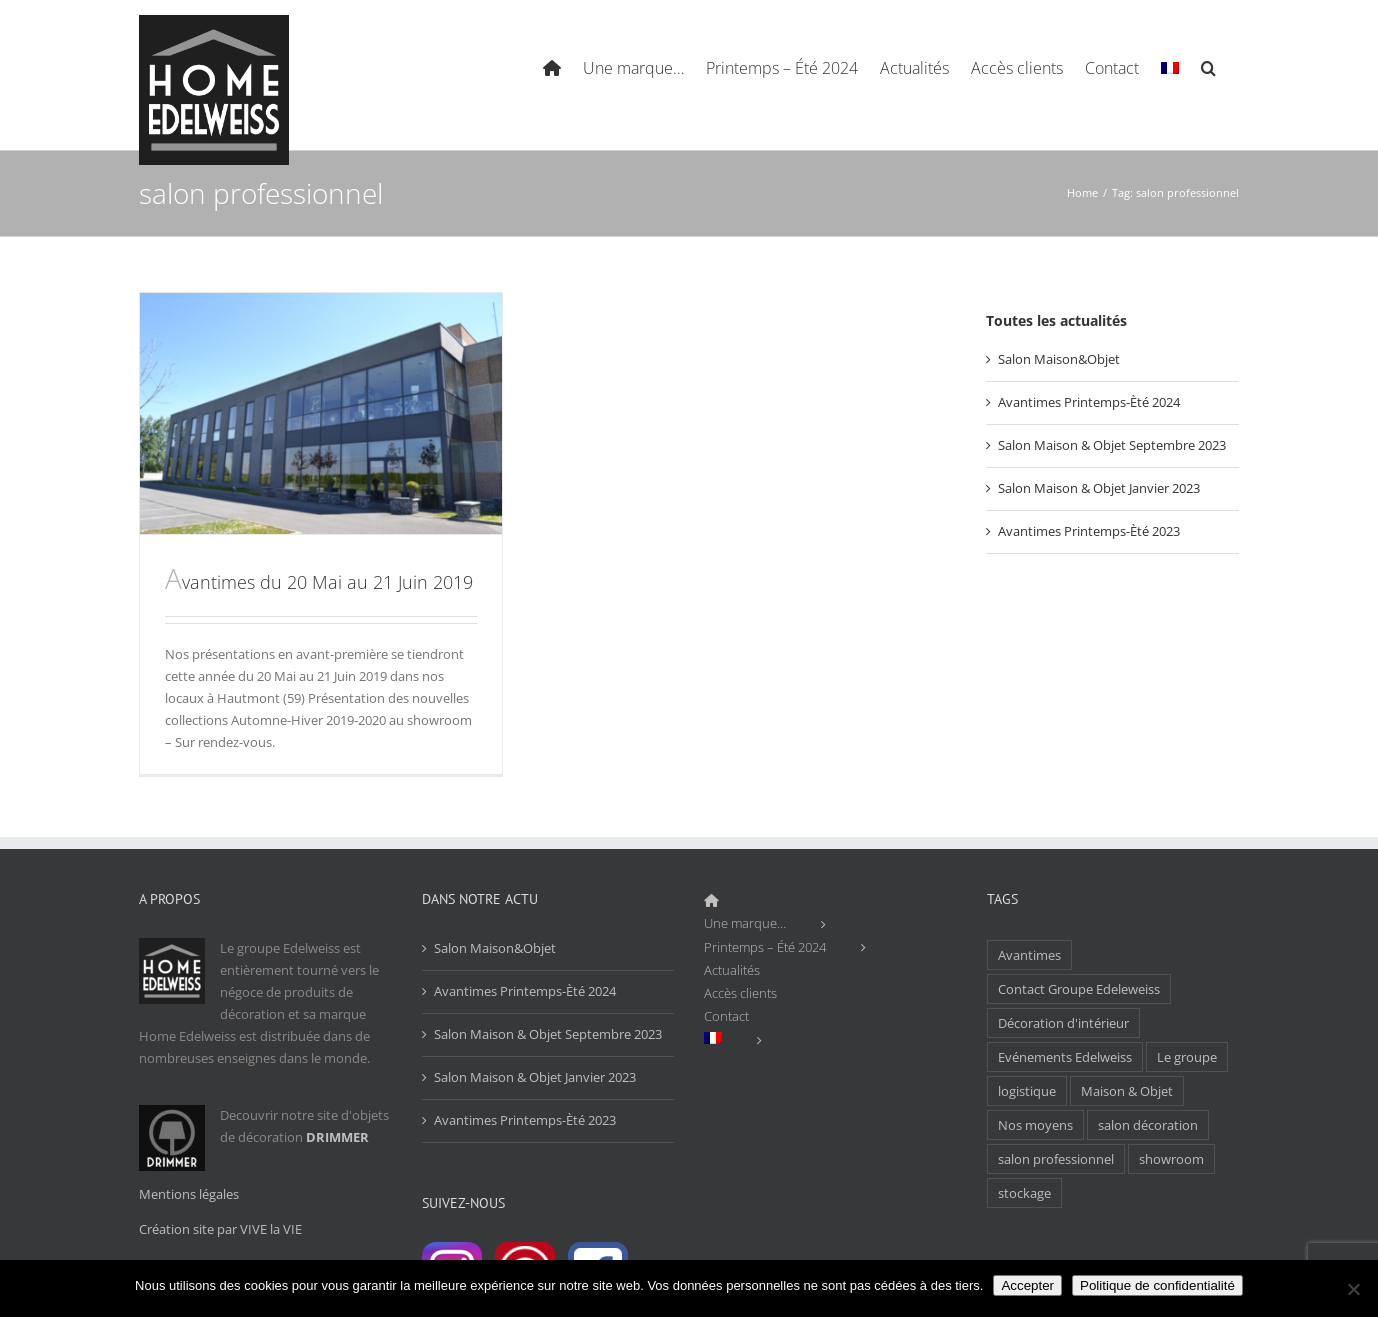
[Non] (1353, 1289)
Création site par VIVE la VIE (220, 1229)
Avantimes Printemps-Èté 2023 (1089, 531)
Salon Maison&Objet (1059, 359)
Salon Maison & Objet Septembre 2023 (1112, 445)
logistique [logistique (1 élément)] (1027, 1091)
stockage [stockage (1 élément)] (1024, 1193)
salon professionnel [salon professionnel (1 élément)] (1056, 1159)
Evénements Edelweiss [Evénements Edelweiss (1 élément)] (1065, 1057)
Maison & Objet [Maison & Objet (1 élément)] (1127, 1091)
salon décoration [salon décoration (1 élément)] (1148, 1125)
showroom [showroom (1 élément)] (1171, 1159)
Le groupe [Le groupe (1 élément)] (1187, 1057)
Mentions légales (189, 1194)
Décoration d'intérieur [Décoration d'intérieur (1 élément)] (1063, 1023)
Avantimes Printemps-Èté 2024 (1089, 402)
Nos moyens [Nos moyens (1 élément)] (1035, 1125)
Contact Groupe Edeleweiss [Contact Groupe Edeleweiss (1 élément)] (1079, 989)
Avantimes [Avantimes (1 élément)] (1029, 955)
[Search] (1209, 65)
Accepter (1027, 1285)
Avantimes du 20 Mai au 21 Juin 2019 (319, 582)
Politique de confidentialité (1157, 1285)
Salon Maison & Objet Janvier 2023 (1099, 488)
